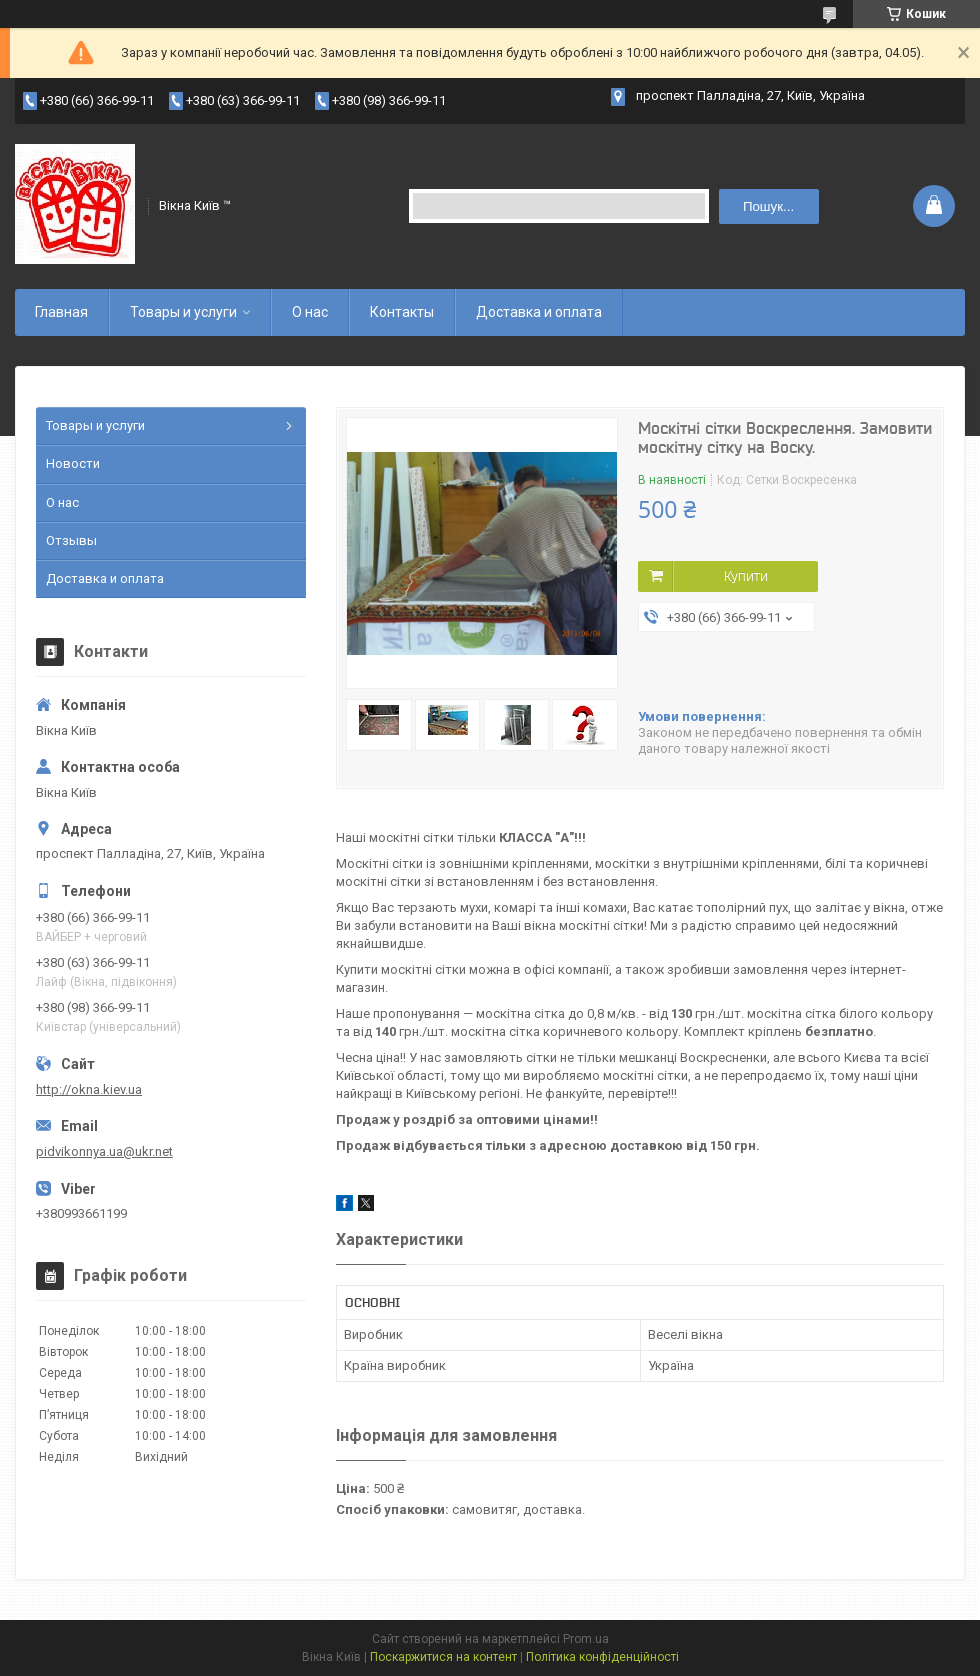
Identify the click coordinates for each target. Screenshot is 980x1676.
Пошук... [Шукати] (768, 206)
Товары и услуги (183, 312)
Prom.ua (586, 1639)
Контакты (402, 312)
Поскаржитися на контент (443, 1657)
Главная (61, 312)
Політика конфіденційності (602, 1657)
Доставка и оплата (539, 312)
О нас (310, 312)
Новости (73, 463)
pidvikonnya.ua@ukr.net (104, 1151)
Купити (746, 576)
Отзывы (71, 540)
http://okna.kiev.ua (89, 1089)
